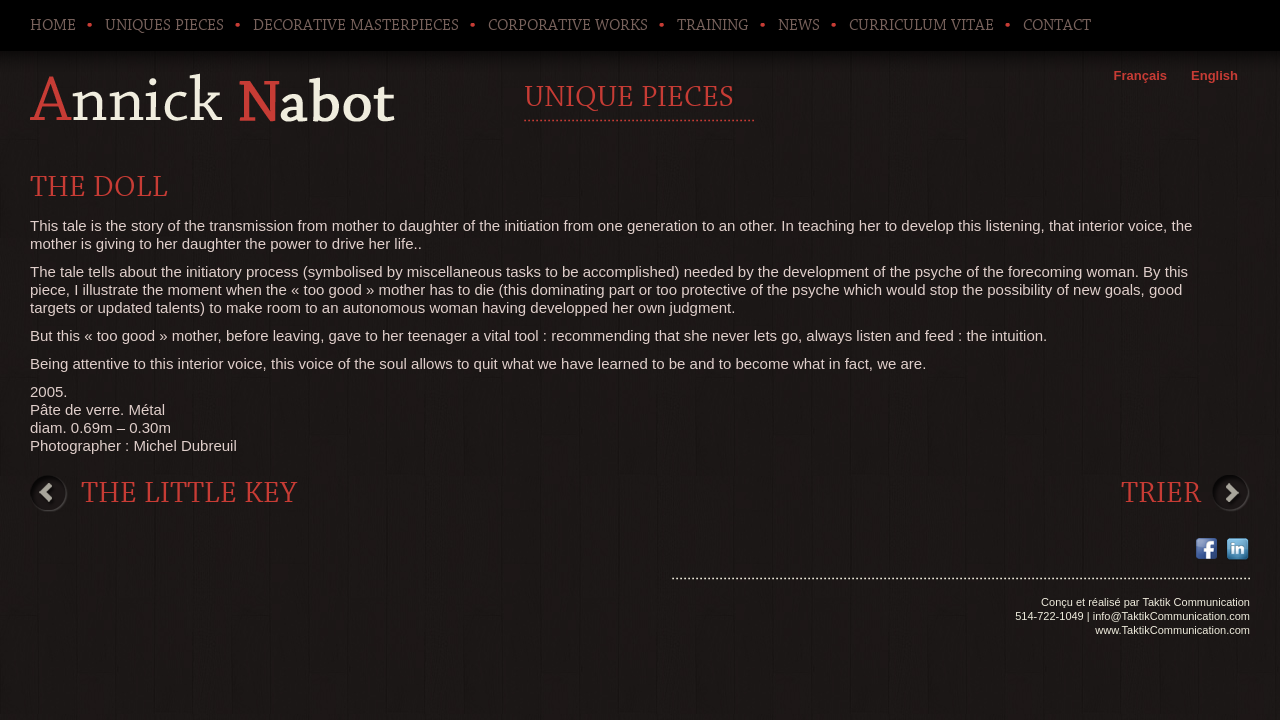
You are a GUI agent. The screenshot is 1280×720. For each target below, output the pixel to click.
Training (713, 25)
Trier (1161, 493)
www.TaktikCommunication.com (1172, 630)
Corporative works (568, 25)
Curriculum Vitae (921, 25)
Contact (1057, 25)
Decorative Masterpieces (356, 25)
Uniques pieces (164, 25)
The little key (189, 493)
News (799, 25)
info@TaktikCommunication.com (1171, 616)
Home (53, 25)
